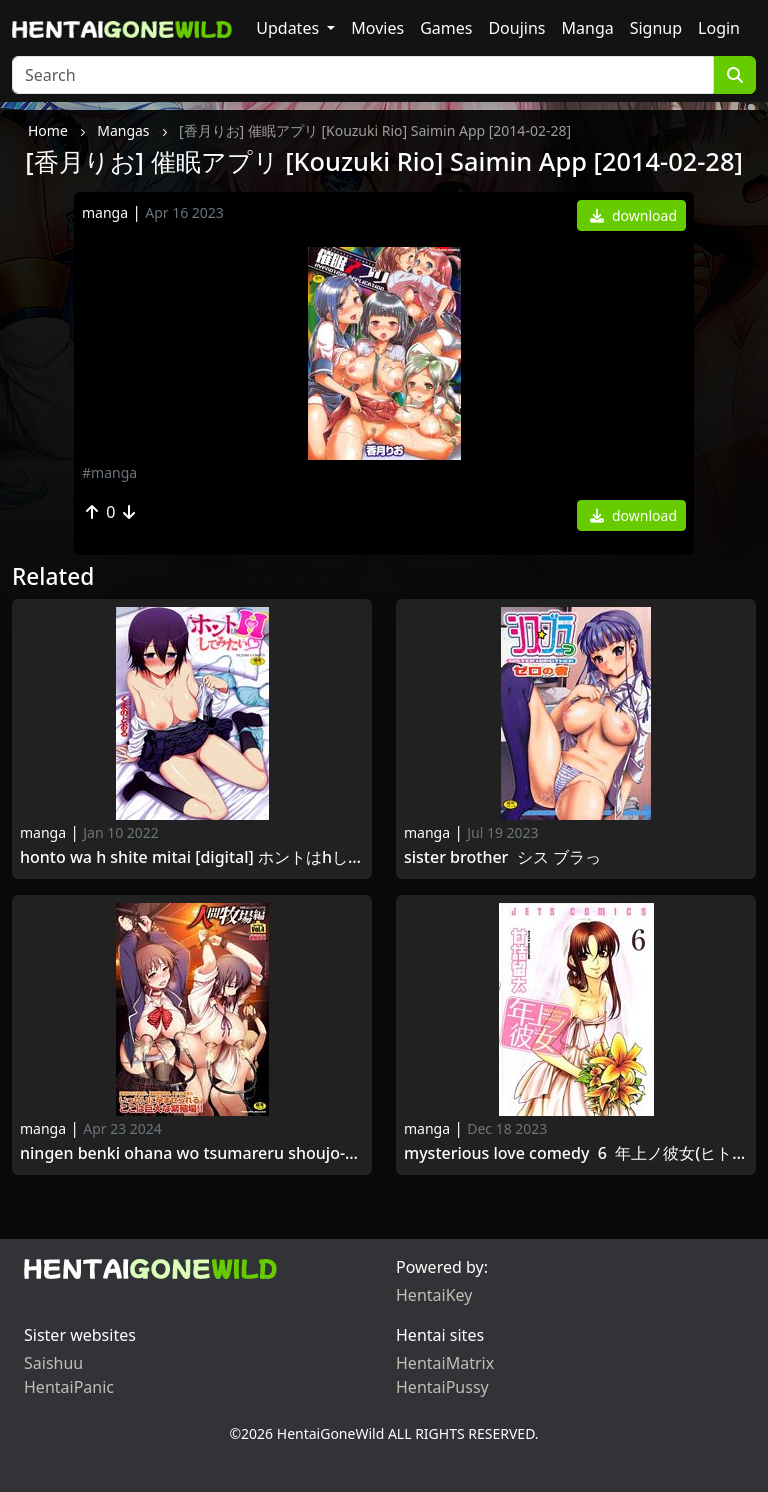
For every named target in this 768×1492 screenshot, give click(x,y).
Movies (377, 28)
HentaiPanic (69, 1387)
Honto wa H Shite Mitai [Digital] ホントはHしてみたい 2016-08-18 (192, 857)
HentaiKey (434, 1295)
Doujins (516, 28)
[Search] (363, 75)
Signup (656, 28)
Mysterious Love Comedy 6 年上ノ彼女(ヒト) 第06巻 (576, 1153)
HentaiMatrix (445, 1363)
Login (719, 28)
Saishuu (53, 1363)
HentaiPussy (442, 1387)
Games (446, 28)
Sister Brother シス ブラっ (502, 857)
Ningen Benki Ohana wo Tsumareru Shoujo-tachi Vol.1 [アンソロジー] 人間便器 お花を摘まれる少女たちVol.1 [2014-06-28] (192, 1153)
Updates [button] (289, 28)
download (633, 215)
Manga (588, 28)
